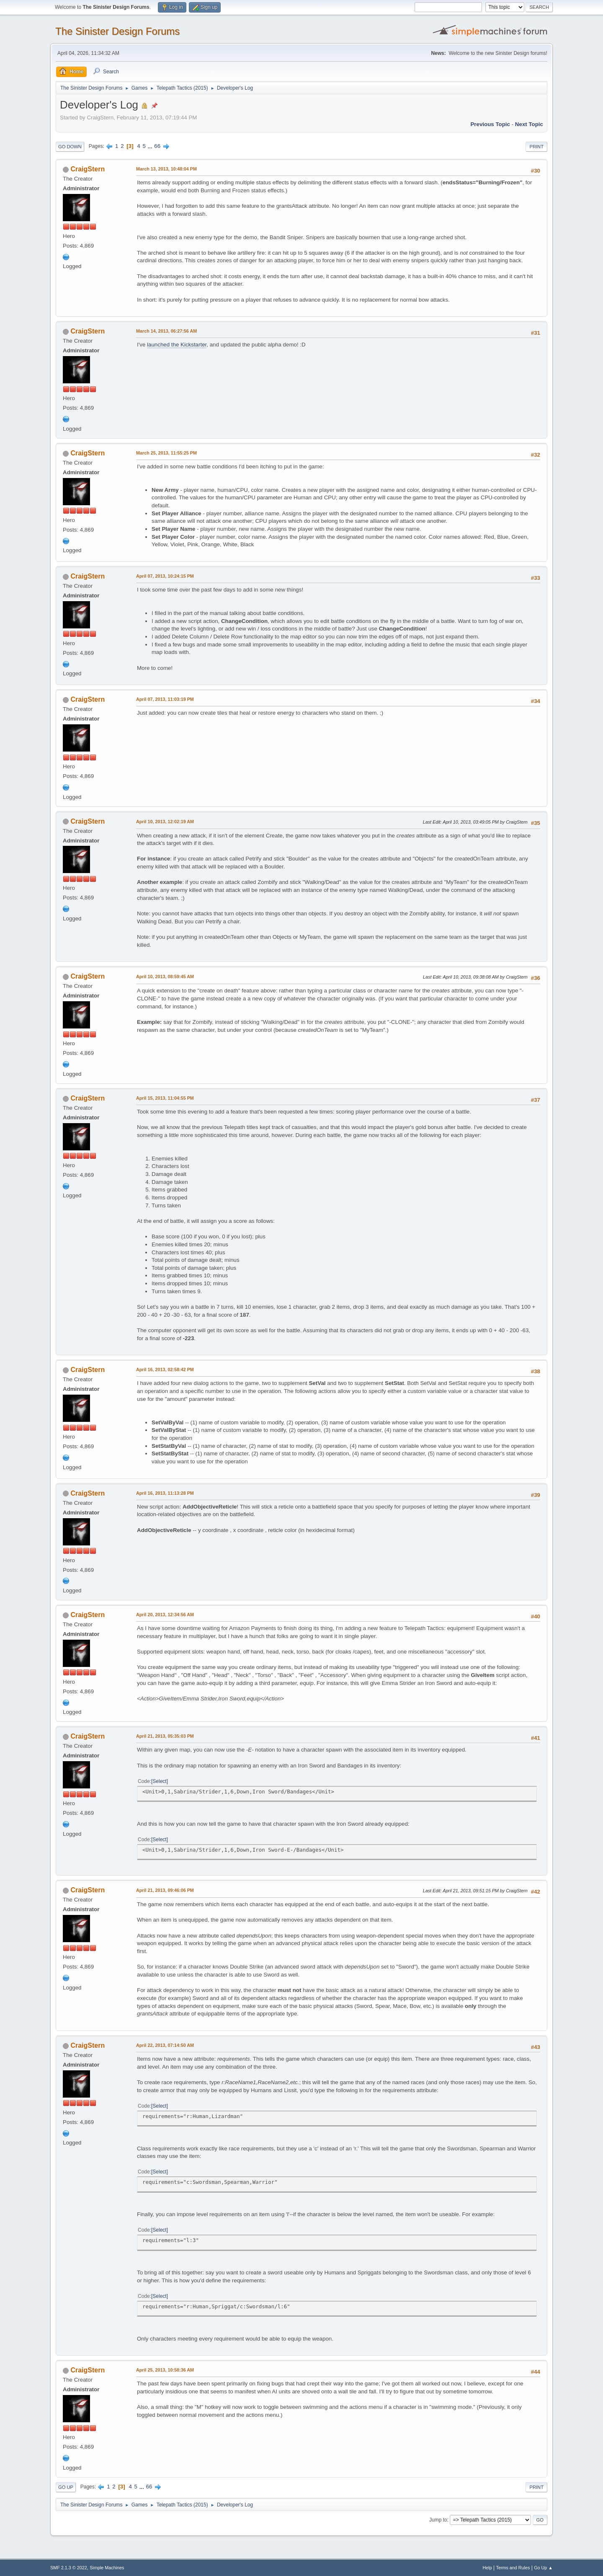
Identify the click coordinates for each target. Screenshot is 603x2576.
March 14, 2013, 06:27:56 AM (166, 330)
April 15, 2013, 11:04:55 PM (165, 1098)
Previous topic (490, 124)
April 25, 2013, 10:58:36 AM (165, 2369)
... (151, 146)
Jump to (438, 2520)
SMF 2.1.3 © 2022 (68, 2567)
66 (157, 146)
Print (536, 146)
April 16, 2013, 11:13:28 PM (165, 1493)
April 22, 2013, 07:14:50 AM (165, 2045)
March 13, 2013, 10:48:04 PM (166, 168)
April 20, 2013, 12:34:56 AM (165, 1614)
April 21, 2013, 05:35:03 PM (165, 1736)
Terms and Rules (513, 2567)
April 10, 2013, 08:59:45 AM (165, 976)
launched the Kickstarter (176, 344)
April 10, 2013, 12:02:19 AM (165, 821)
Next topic (529, 124)
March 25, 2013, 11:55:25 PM (166, 452)
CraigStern (87, 169)
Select (159, 1781)
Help (487, 2567)
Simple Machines (107, 2567)
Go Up (65, 2487)
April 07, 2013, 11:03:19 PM (165, 699)
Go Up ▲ (543, 2567)
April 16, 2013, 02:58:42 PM (165, 1369)
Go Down (70, 146)
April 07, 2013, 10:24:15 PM (165, 576)
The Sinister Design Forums (117, 31)
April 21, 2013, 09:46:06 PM (165, 1890)
